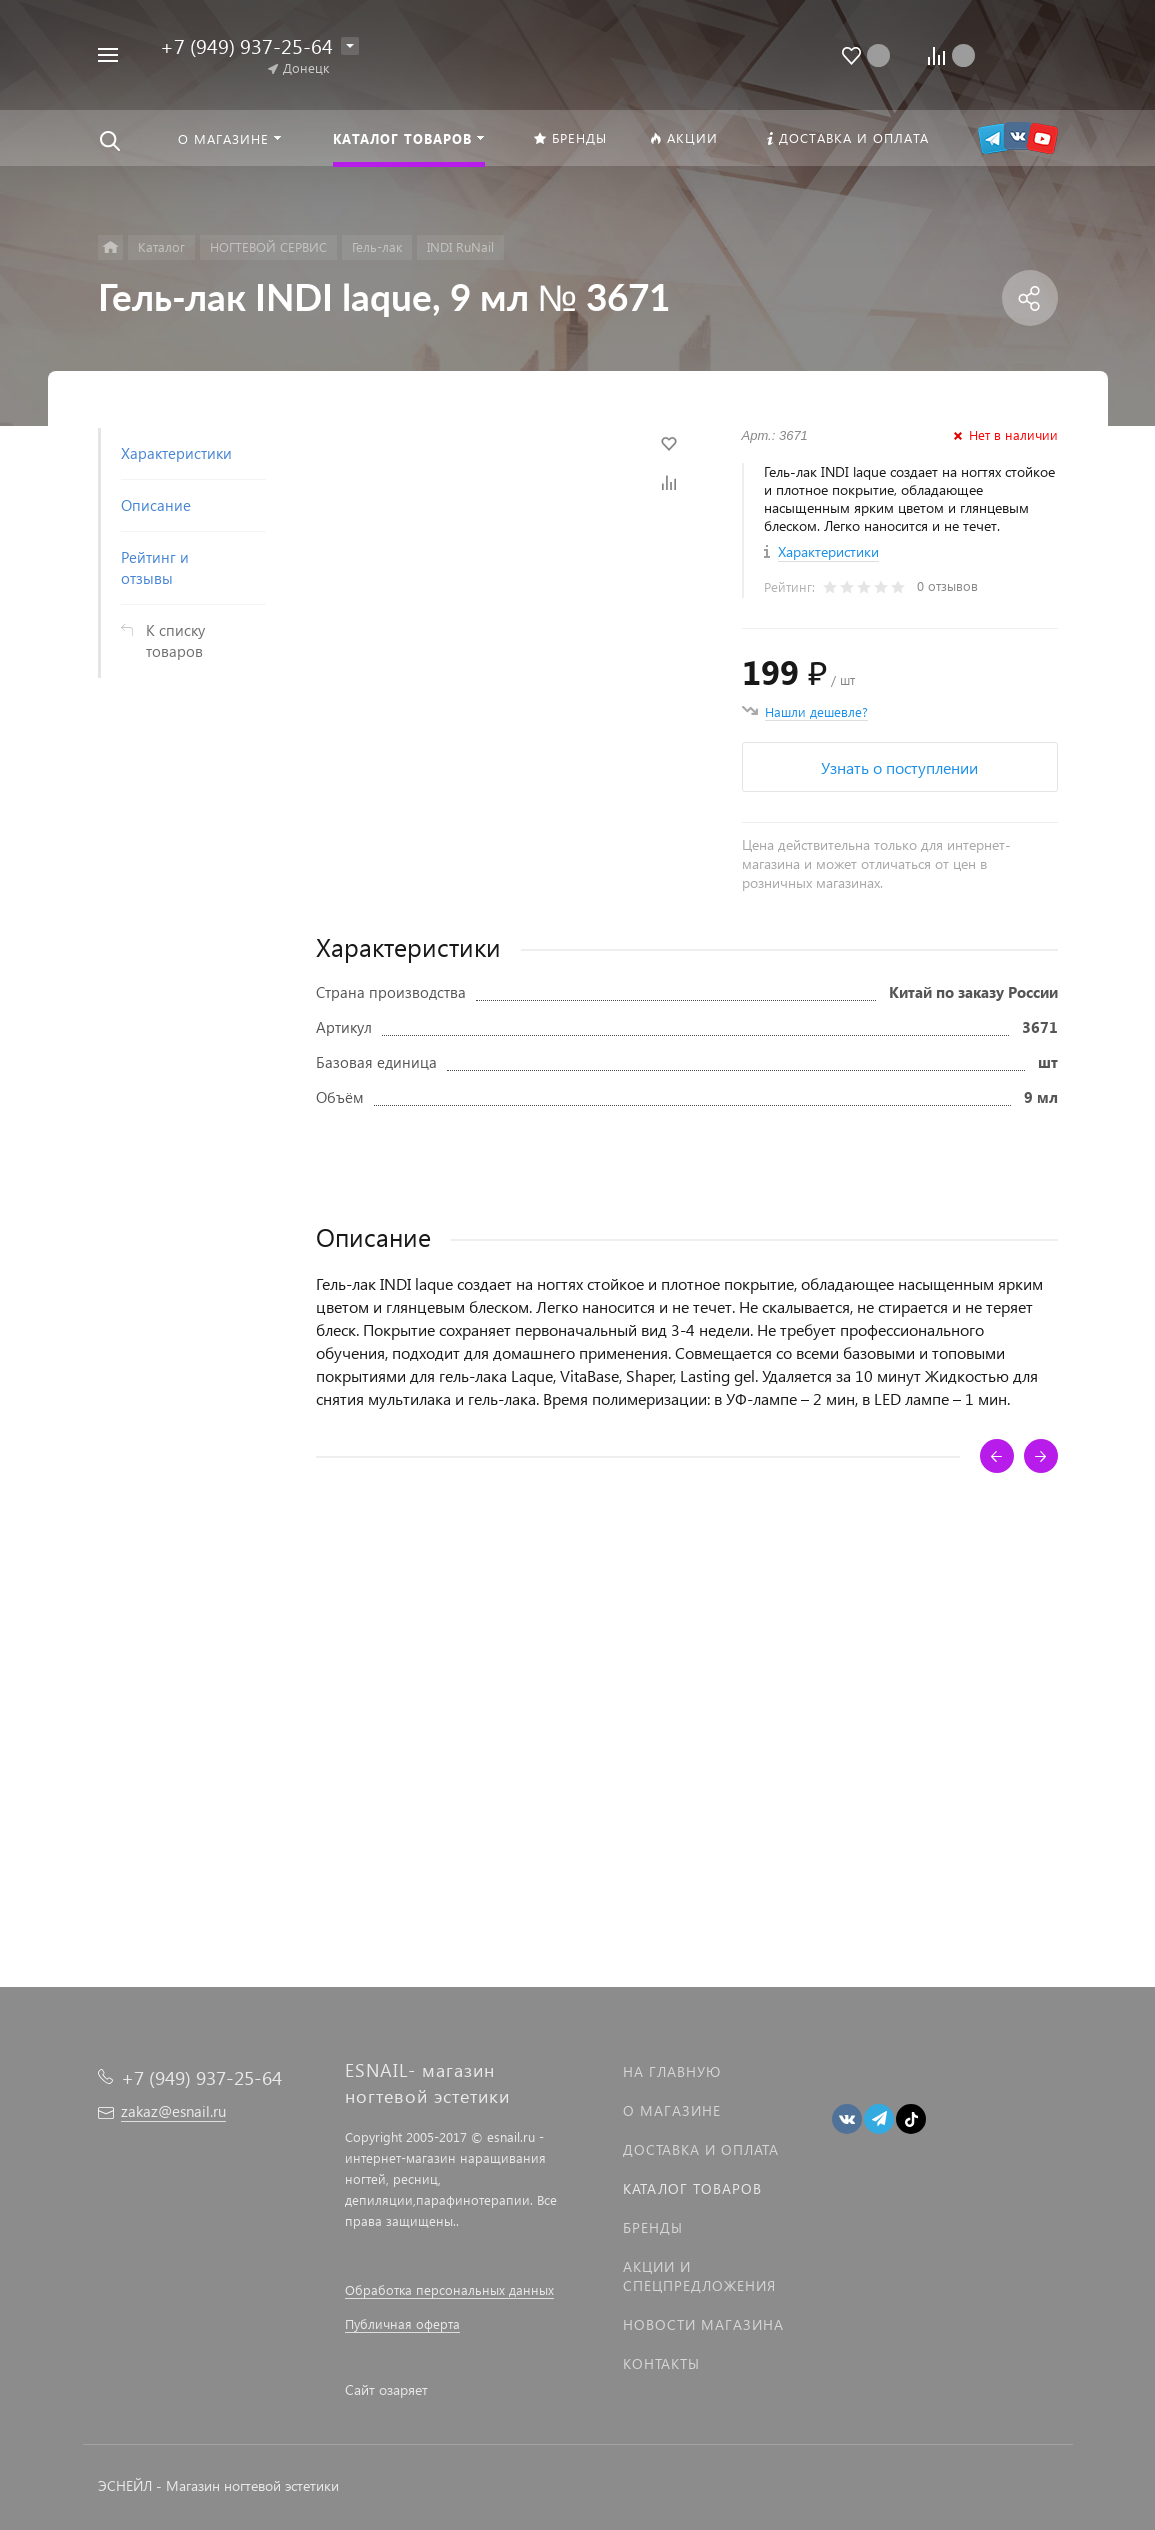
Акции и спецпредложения (699, 2276)
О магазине (672, 2110)
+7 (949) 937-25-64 (246, 45)
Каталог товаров (692, 2188)
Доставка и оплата (701, 2149)
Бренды (653, 2227)
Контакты (661, 2363)
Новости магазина (703, 2324)
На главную (672, 2071)
